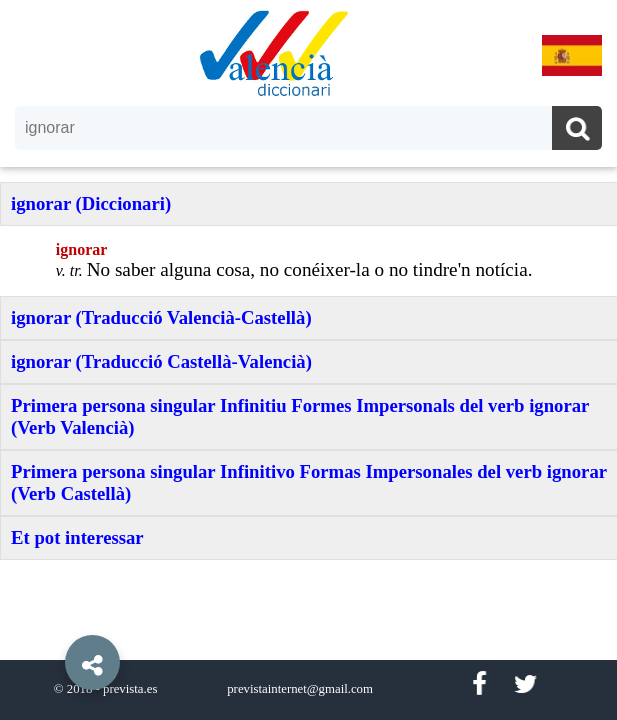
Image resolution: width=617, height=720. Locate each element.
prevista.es (130, 689)
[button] (50, 617)
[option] (308, 360)
